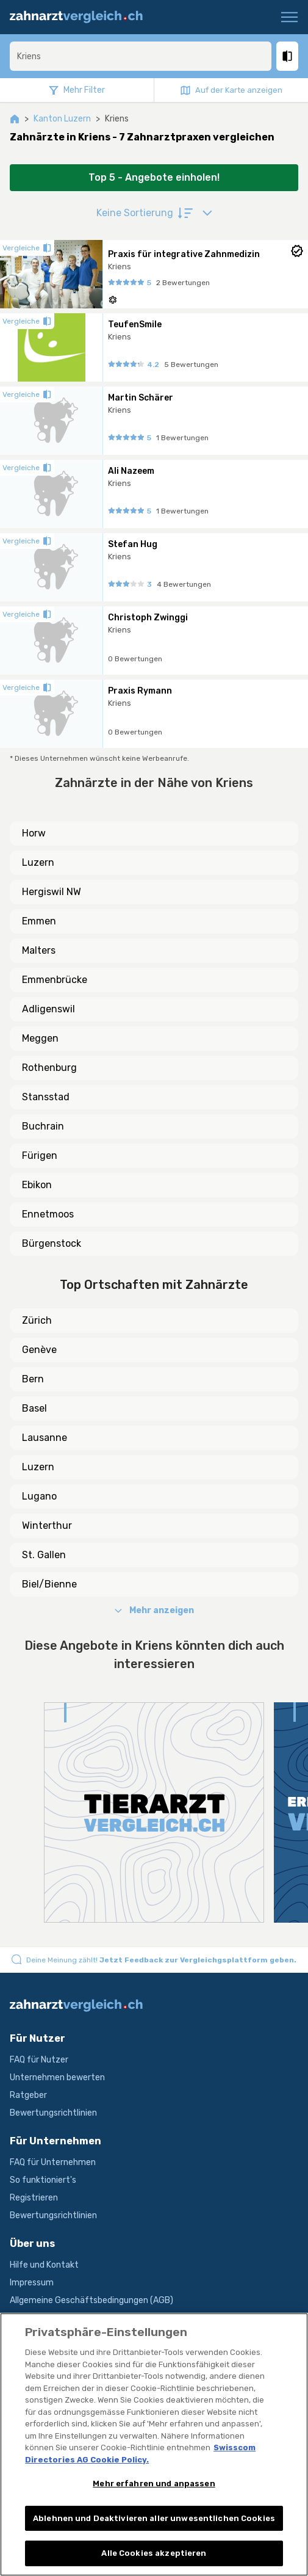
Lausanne (44, 1437)
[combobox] (140, 56)
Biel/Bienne (49, 1584)
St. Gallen (44, 1555)
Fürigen (39, 1155)
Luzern (38, 862)
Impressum (32, 2282)
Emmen (39, 921)
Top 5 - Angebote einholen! (154, 177)
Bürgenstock (51, 1243)
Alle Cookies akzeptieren (153, 2553)
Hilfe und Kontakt (44, 2265)
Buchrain (43, 1126)
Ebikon (37, 1185)
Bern (33, 1379)
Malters (39, 950)
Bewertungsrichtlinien (53, 2113)
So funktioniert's (43, 2180)
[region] (154, 2444)
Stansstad (46, 1097)
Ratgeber (28, 2095)
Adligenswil (48, 1009)
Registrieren (34, 2198)
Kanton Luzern (62, 119)
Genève (39, 1349)
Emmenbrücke (54, 979)
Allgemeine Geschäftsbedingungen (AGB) (91, 2300)
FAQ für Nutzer (39, 2060)
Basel (34, 1408)
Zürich (37, 1320)
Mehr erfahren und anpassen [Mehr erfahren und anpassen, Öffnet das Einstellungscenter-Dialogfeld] (154, 2483)
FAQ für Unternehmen (53, 2162)
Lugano (39, 1496)
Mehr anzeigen (154, 1610)
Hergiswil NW (51, 892)
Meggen (40, 1038)
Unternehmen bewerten (57, 2077)
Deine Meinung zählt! (161, 1960)
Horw (34, 833)
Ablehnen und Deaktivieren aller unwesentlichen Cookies (154, 2518)
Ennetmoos (48, 1214)
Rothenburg (49, 1067)
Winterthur (47, 1525)
